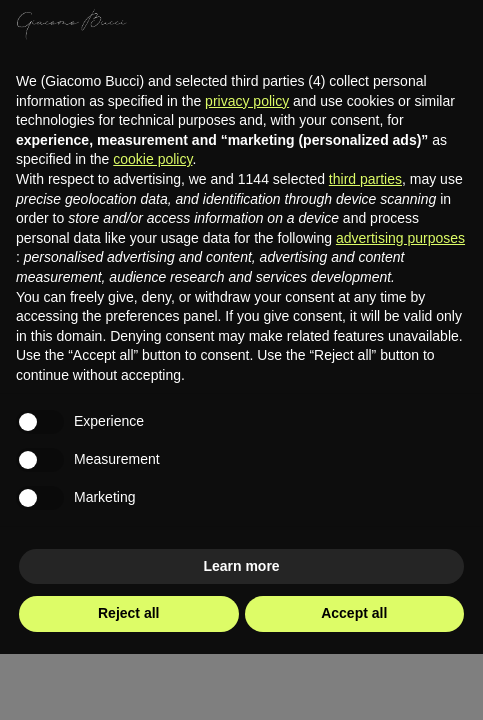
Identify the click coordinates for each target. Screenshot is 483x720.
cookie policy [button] (152, 159)
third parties (365, 179)
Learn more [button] (241, 566)
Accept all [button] (354, 613)
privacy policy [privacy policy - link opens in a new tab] (247, 101)
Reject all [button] (128, 613)
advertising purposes (400, 238)
